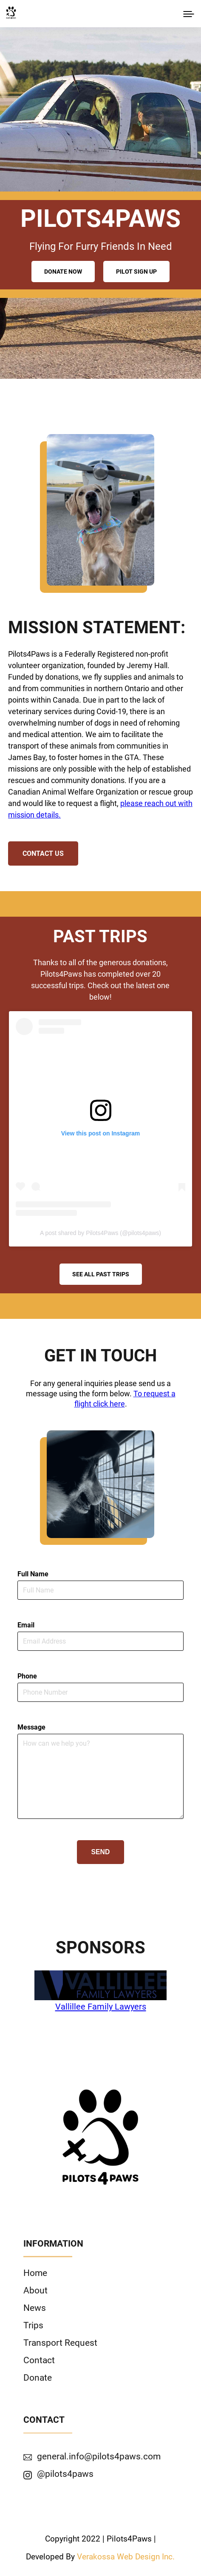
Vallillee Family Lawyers (100, 2006)
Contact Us (43, 853)
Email (25, 1625)
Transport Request (60, 2342)
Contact (39, 2360)
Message (31, 1727)
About (35, 2290)
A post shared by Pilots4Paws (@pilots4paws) (100, 1232)
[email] (100, 1641)
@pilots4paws (65, 2474)
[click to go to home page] (11, 13)
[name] (100, 1590)
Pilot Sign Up (136, 271)
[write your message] (100, 1776)
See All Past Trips (100, 1274)
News (34, 2307)
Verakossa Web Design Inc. (126, 2557)
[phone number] (100, 1692)
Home (35, 2272)
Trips (33, 2325)
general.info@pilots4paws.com (99, 2456)
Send (100, 1852)
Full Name (32, 1574)
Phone (27, 1676)
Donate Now (63, 271)
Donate (37, 2377)
